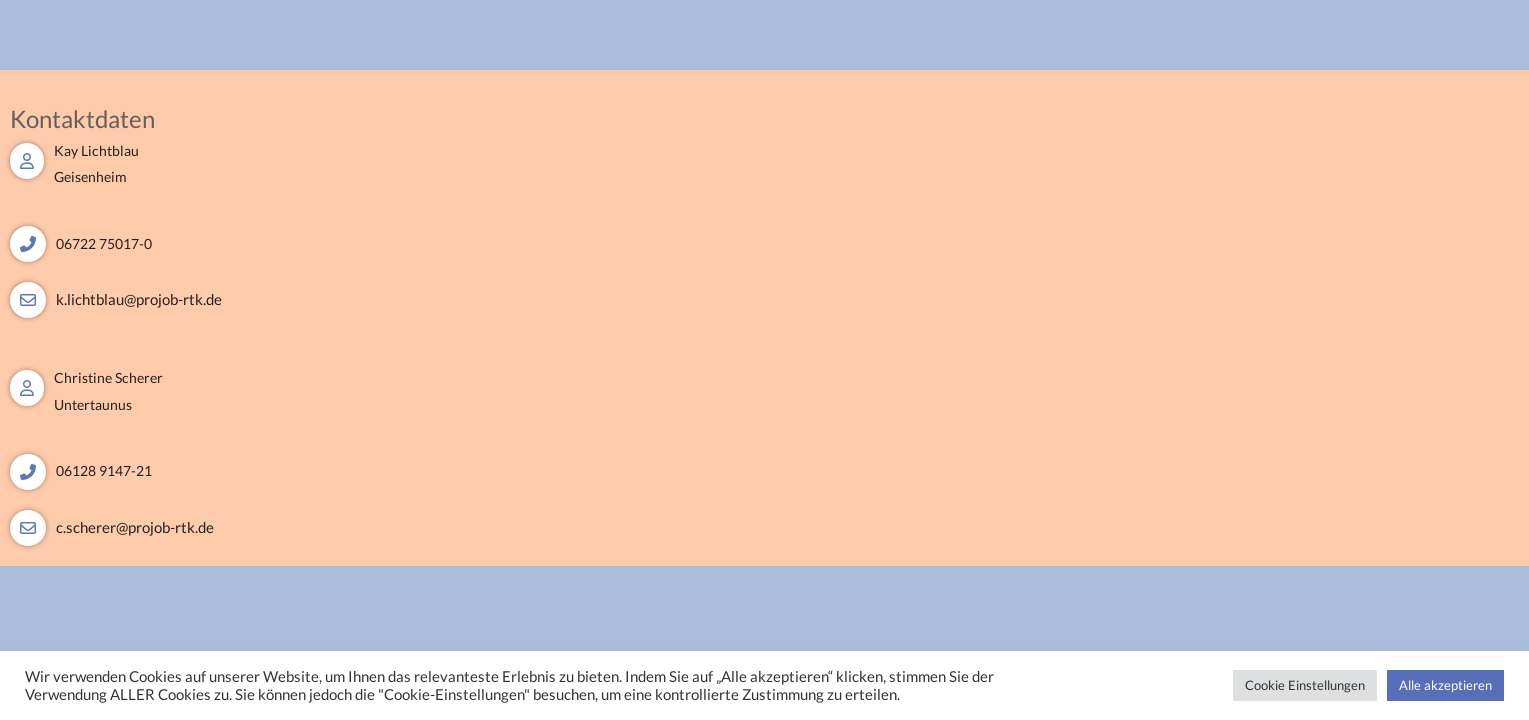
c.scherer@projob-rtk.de (135, 527)
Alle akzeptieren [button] (1445, 685)
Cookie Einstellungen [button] (1305, 685)
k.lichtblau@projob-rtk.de (139, 299)
